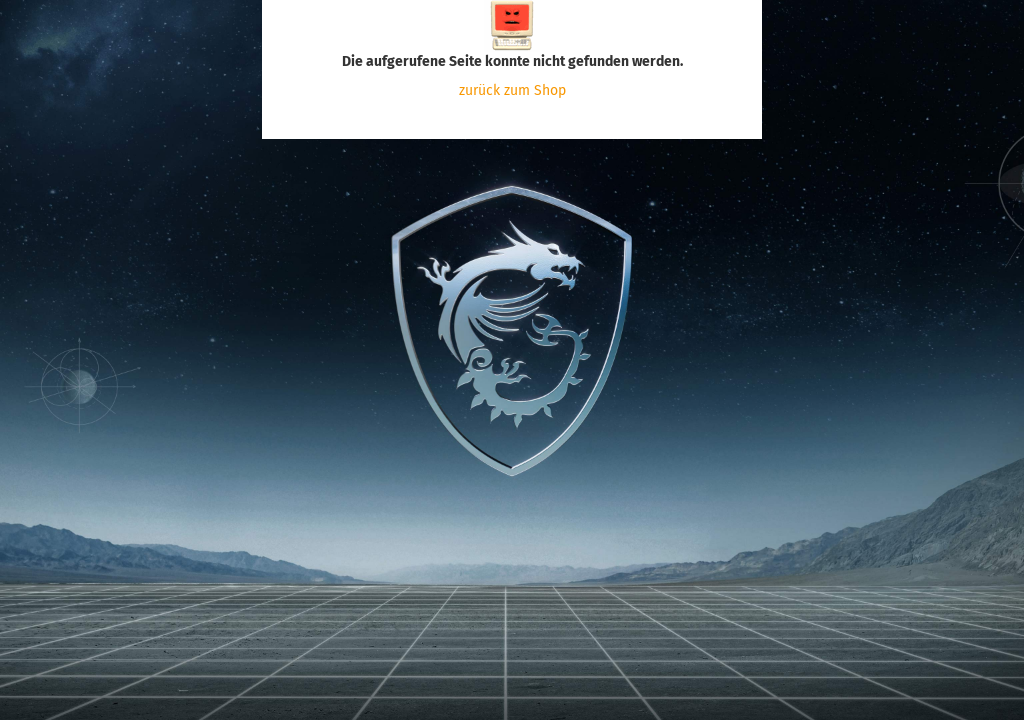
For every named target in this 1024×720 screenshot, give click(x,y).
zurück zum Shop (512, 90)
